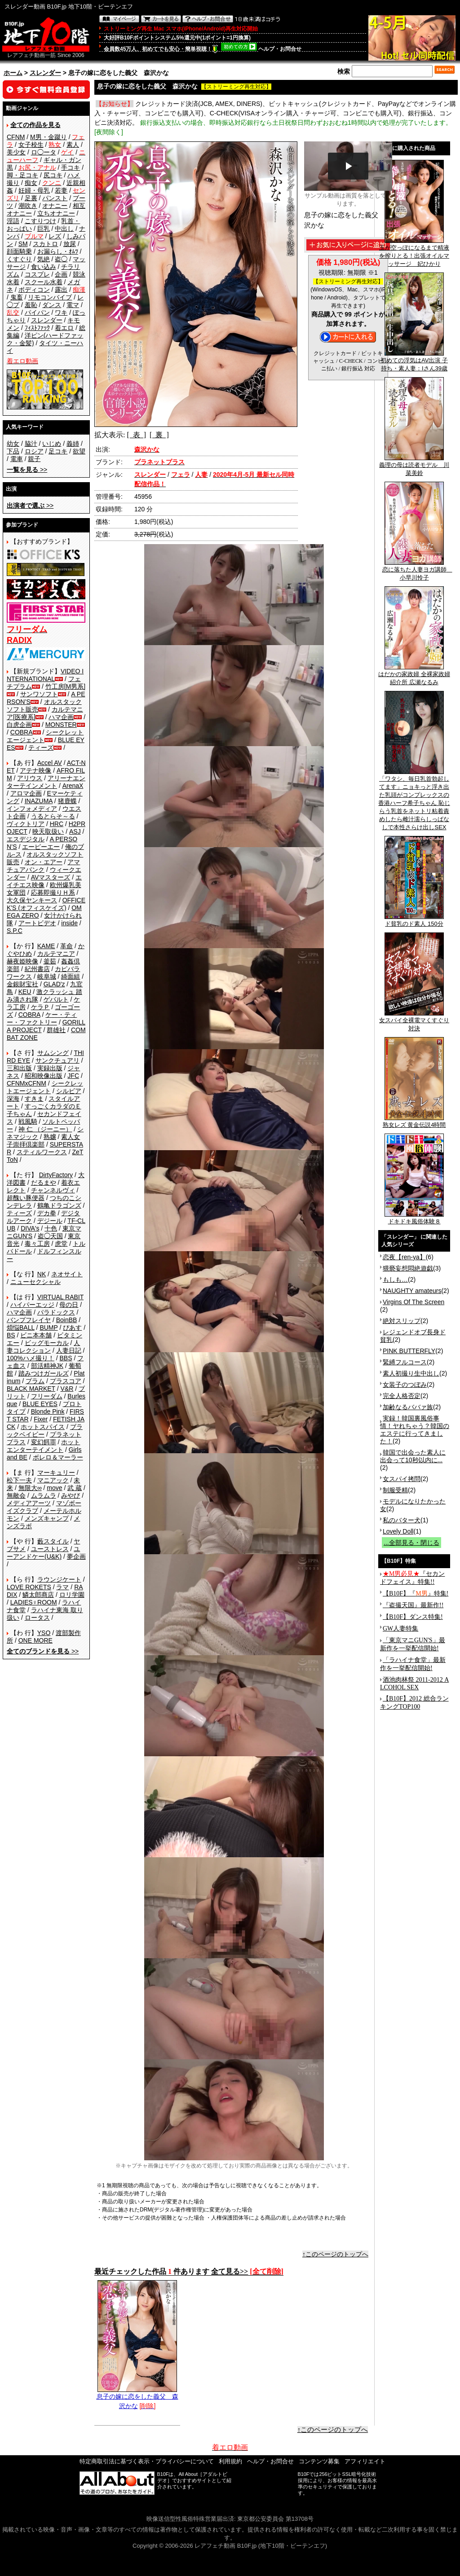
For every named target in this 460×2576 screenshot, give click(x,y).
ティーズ (40, 747)
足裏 (31, 198)
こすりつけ (40, 220)
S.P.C (14, 930)
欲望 (79, 451)
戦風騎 (27, 1121)
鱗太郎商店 (38, 1594)
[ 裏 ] (159, 435)
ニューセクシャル (35, 1281)
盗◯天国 (50, 1236)
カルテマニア (56, 953)
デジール (49, 1220)
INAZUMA (39, 800)
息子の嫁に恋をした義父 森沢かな (137, 2397)
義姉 (72, 443)
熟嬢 (50, 1136)
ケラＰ (40, 1007)
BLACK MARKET (31, 1388)
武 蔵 (74, 1487)
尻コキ (53, 175)
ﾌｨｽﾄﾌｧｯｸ (37, 327)
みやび (70, 1495)
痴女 (31, 182)
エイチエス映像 (44, 881)
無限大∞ (30, 1487)
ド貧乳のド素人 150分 (414, 920)
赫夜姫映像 (22, 961)
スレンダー (45, 72)
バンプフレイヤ (29, 1319)
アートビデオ (37, 923)
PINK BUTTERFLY (409, 1350)
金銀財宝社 (22, 984)
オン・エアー (43, 862)
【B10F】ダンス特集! (413, 1616)
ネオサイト (67, 1274)
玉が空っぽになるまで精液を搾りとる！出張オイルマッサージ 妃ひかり (414, 252)
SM (23, 243)
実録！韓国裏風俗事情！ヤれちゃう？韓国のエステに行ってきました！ (414, 1430)
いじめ (51, 443)
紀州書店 (37, 968)
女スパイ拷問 (401, 1478)
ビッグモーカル (47, 1342)
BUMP (49, 1327)
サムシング (53, 1052)
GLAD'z (54, 984)
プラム (35, 1381)
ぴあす (72, 1327)
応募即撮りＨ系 (53, 892)
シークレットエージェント (45, 1087)
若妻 (61, 190)
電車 (16, 458)
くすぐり (19, 259)
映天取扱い (48, 831)
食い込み (43, 266)
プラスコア (65, 1381)
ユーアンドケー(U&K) (43, 1552)
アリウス (29, 778)
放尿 (69, 243)
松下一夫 (19, 1480)
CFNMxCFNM (26, 1083)
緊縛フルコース (405, 1362)
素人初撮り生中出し (411, 1373)
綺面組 (70, 976)
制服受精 (395, 1490)
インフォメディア (32, 808)
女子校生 (31, 144)
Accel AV (49, 762)
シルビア (68, 1091)
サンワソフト (39, 694)
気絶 (43, 259)
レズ (55, 236)
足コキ (58, 451)
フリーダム (46, 1396)
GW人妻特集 (400, 1628)
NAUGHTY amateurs (412, 1290)
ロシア (34, 451)
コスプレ (37, 274)
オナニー (54, 205)
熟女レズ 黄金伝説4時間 (414, 1122)
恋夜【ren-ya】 (404, 1257)
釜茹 (50, 961)
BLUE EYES (40, 1403)
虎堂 (61, 1243)
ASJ (75, 831)
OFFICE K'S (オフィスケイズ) (46, 904)
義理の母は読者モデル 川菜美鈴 (414, 466)
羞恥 (31, 304)
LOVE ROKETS (29, 1587)
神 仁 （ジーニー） (45, 1129)
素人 (72, 144)
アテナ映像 (35, 770)
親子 (34, 458)
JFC (73, 1075)
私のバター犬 (401, 1520)
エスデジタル (25, 839)
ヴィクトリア (25, 823)
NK (41, 1274)
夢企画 (76, 1556)
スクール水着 (43, 282)
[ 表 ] (136, 435)
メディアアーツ (29, 1503)
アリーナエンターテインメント (46, 781)
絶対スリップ (401, 1320)
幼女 (13, 443)
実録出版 (49, 1068)
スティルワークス (42, 1152)
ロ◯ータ (43, 152)
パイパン (37, 312)
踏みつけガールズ (43, 1373)
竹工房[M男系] (65, 686)
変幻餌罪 (43, 1442)
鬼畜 (16, 297)
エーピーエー (41, 846)
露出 (61, 289)
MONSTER (61, 724)
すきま (34, 1098)
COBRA (21, 732)
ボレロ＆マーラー (58, 1457)
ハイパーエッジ (32, 1304)
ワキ (61, 312)
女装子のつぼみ (405, 1384)
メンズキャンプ (47, 1518)
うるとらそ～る (53, 816)
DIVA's (30, 1228)
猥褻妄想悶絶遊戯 (408, 1268)
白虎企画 (19, 724)
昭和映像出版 (43, 1075)
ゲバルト (56, 999)
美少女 (16, 152)
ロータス (37, 1617)
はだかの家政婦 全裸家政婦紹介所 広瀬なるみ (414, 675)
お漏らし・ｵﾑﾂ (57, 251)
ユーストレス (50, 1548)
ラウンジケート (59, 1579)
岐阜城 (46, 976)
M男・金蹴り (48, 137)
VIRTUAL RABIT (60, 1297)
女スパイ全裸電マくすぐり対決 (414, 1021)
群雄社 (56, 1029)
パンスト (54, 198)
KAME (46, 946)
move (54, 1487)
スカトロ (45, 243)
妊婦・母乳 (34, 190)
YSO (44, 1632)
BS (11, 1335)
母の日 (68, 1304)
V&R (67, 1388)
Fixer (41, 1419)
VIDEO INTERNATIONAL (45, 675)
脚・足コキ (22, 175)
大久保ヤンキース (32, 900)
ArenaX (73, 785)
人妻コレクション (43, 1346)
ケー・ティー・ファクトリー (42, 1018)
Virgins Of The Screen (413, 1302)
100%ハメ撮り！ (30, 1358)
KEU (24, 991)
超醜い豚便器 (25, 1197)
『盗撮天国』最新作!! (413, 1605)
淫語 (13, 220)
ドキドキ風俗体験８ (414, 1218)
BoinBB (66, 1319)
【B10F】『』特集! (415, 1593)
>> (27, 469)
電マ (72, 304)
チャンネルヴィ (53, 1190)
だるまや (43, 1182)
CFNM (16, 137)
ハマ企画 (61, 717)
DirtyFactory (56, 1174)
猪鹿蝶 (67, 800)
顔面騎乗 (19, 251)
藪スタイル (53, 1541)
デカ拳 (46, 1213)
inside (69, 923)
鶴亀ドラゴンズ (59, 1205)
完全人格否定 (401, 1395)
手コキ (70, 167)
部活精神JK (47, 1365)
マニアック (53, 1480)
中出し (64, 228)
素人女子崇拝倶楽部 (43, 1140)
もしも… (395, 1279)
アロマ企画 (26, 793)
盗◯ (61, 259)
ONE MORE (35, 1640)
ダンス (51, 304)
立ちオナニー (56, 213)
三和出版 (19, 1068)
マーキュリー (56, 1472)
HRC (56, 823)
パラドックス (56, 1312)
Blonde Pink (48, 1411)
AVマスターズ (51, 877)
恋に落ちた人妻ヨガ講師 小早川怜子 (417, 570)
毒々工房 (37, 1243)
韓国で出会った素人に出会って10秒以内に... (413, 1456)
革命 (66, 946)
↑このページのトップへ (335, 2254)
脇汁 (31, 443)
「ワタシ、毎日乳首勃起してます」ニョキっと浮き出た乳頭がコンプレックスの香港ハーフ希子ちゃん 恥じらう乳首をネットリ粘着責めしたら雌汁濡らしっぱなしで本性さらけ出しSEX (414, 800)
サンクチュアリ (57, 1060)
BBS (65, 1358)
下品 (13, 451)
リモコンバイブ (50, 297)
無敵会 (16, 1495)
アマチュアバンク (43, 865)
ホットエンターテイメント (43, 1445)
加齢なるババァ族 (408, 1407)
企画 (61, 274)
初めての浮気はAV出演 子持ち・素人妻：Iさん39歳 (414, 361)
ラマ (62, 1587)
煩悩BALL (21, 1327)
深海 (13, 1098)
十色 (50, 1228)
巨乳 (43, 228)
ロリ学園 (71, 1594)
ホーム (13, 72)
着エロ (64, 327)
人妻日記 (68, 1350)
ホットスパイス (43, 1426)
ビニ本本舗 (36, 1335)
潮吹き (27, 205)
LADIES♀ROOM (33, 1602)
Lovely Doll (398, 1531)
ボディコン (34, 289)
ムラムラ (43, 1495)
